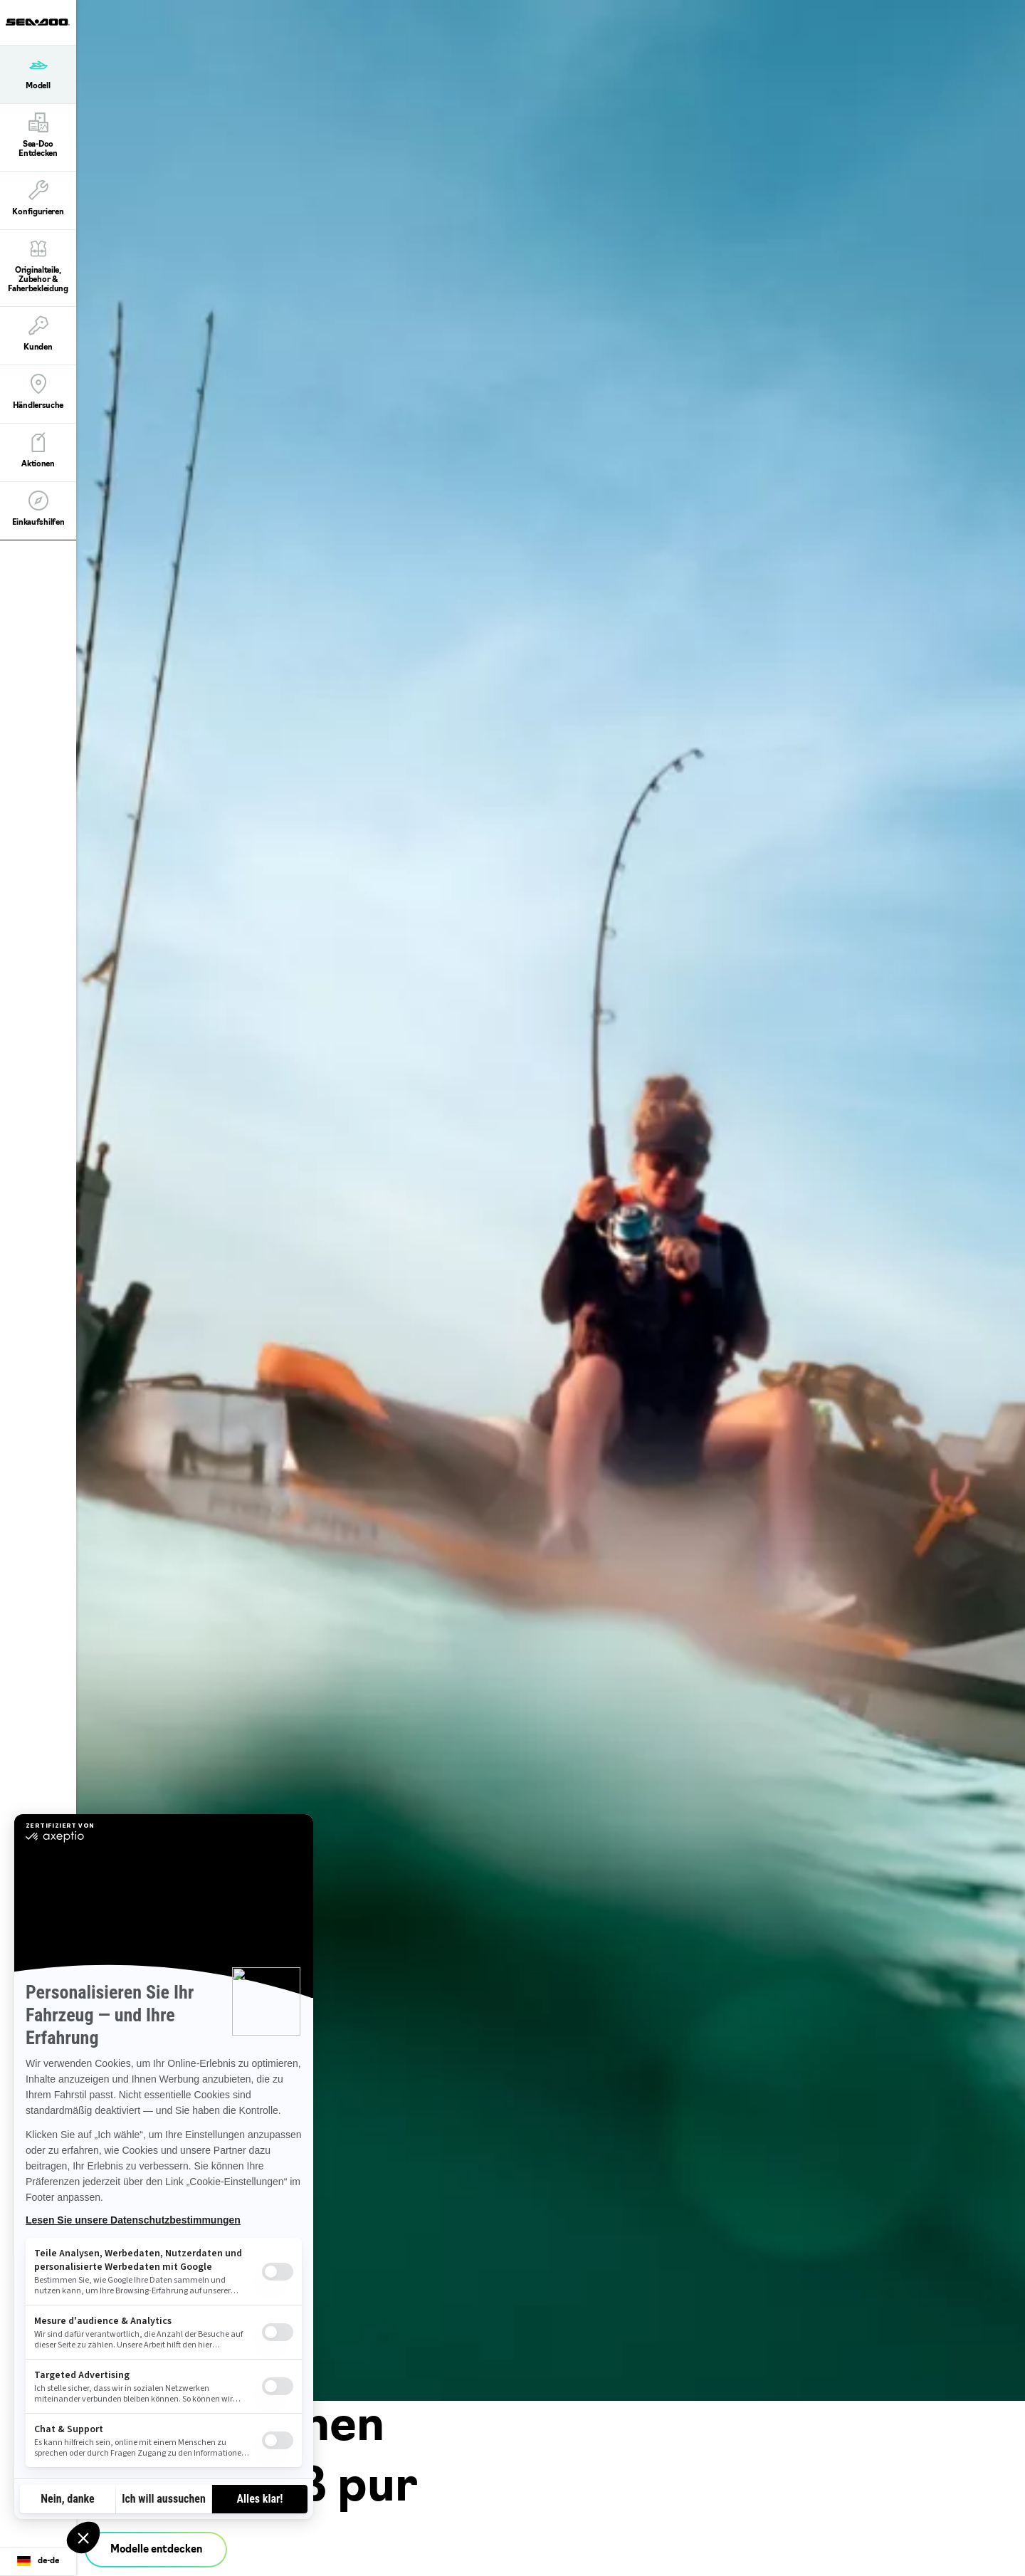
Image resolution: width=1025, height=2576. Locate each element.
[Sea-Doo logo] (38, 22)
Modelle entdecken (156, 2550)
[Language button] (38, 2562)
